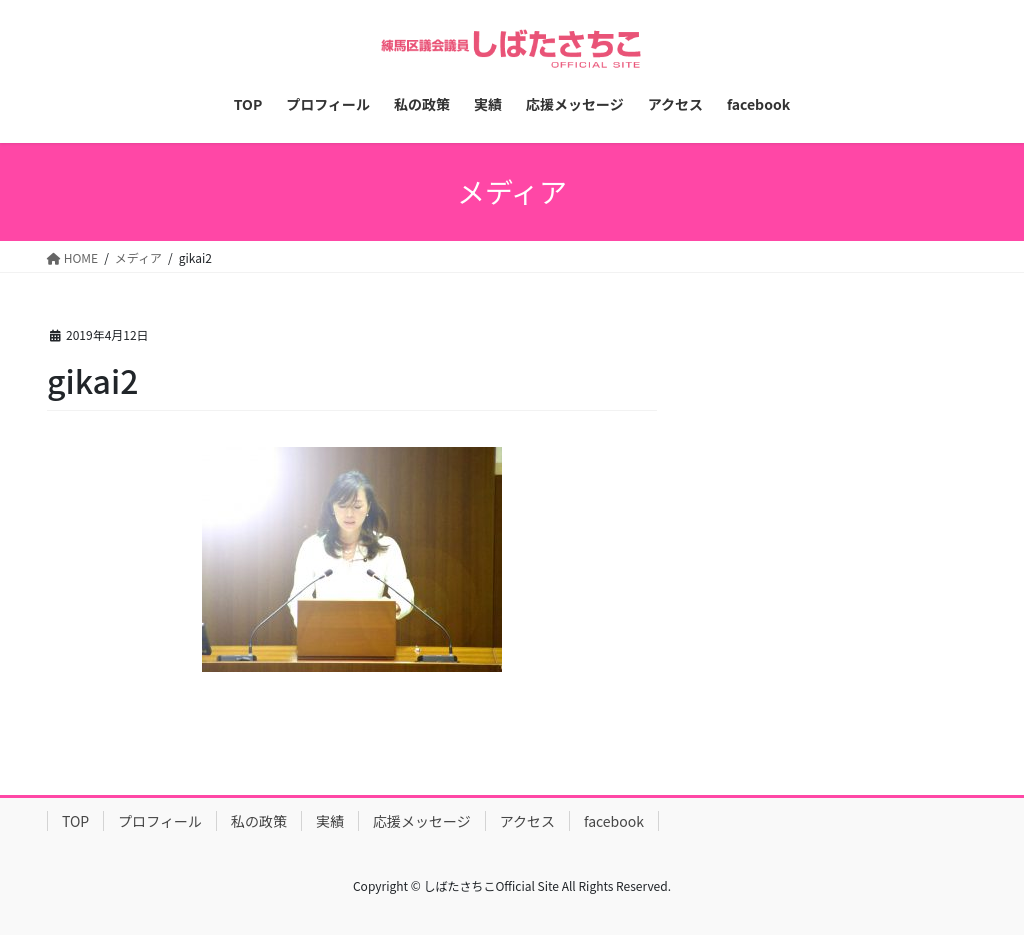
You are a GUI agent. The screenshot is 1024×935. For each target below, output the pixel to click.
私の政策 (259, 821)
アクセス (527, 821)
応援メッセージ (422, 821)
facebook (614, 821)
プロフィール (160, 821)
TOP (75, 821)
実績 (330, 821)
